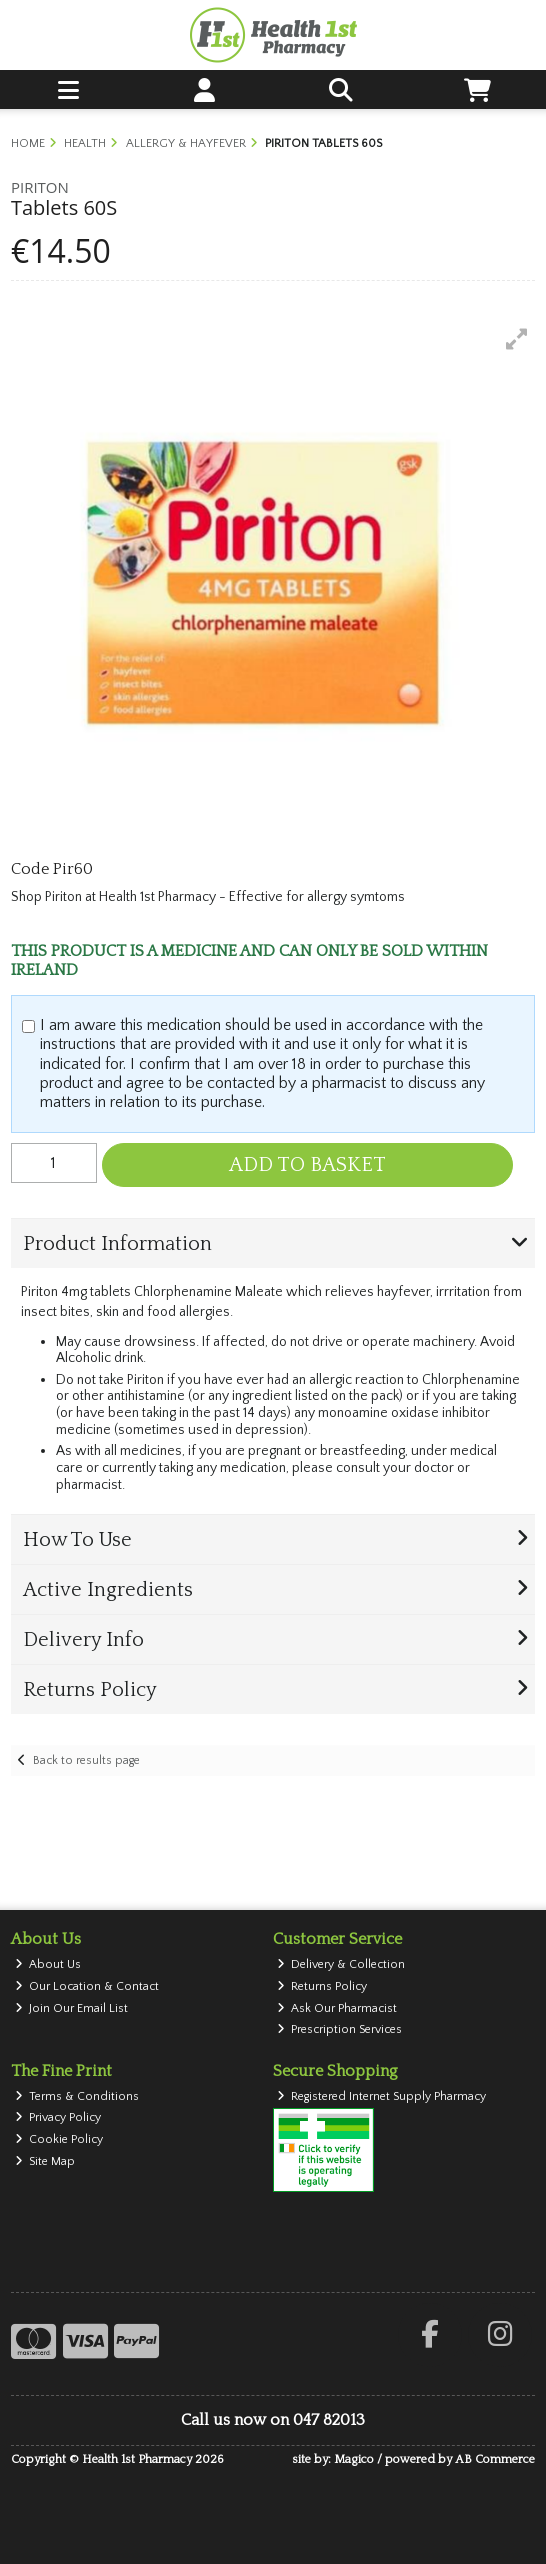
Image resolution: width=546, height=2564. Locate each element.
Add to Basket (307, 1165)
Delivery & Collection (341, 1964)
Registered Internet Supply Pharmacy (382, 2096)
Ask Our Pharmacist (337, 2008)
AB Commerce (495, 2459)
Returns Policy (322, 1986)
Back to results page (86, 1760)
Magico (354, 2459)
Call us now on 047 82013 (273, 2420)
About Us (48, 1964)
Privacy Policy (58, 2117)
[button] (517, 339)
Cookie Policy (59, 2139)
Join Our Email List (72, 2008)
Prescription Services (340, 2029)
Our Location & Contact (87, 1986)
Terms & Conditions (77, 2096)
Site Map (45, 2161)
